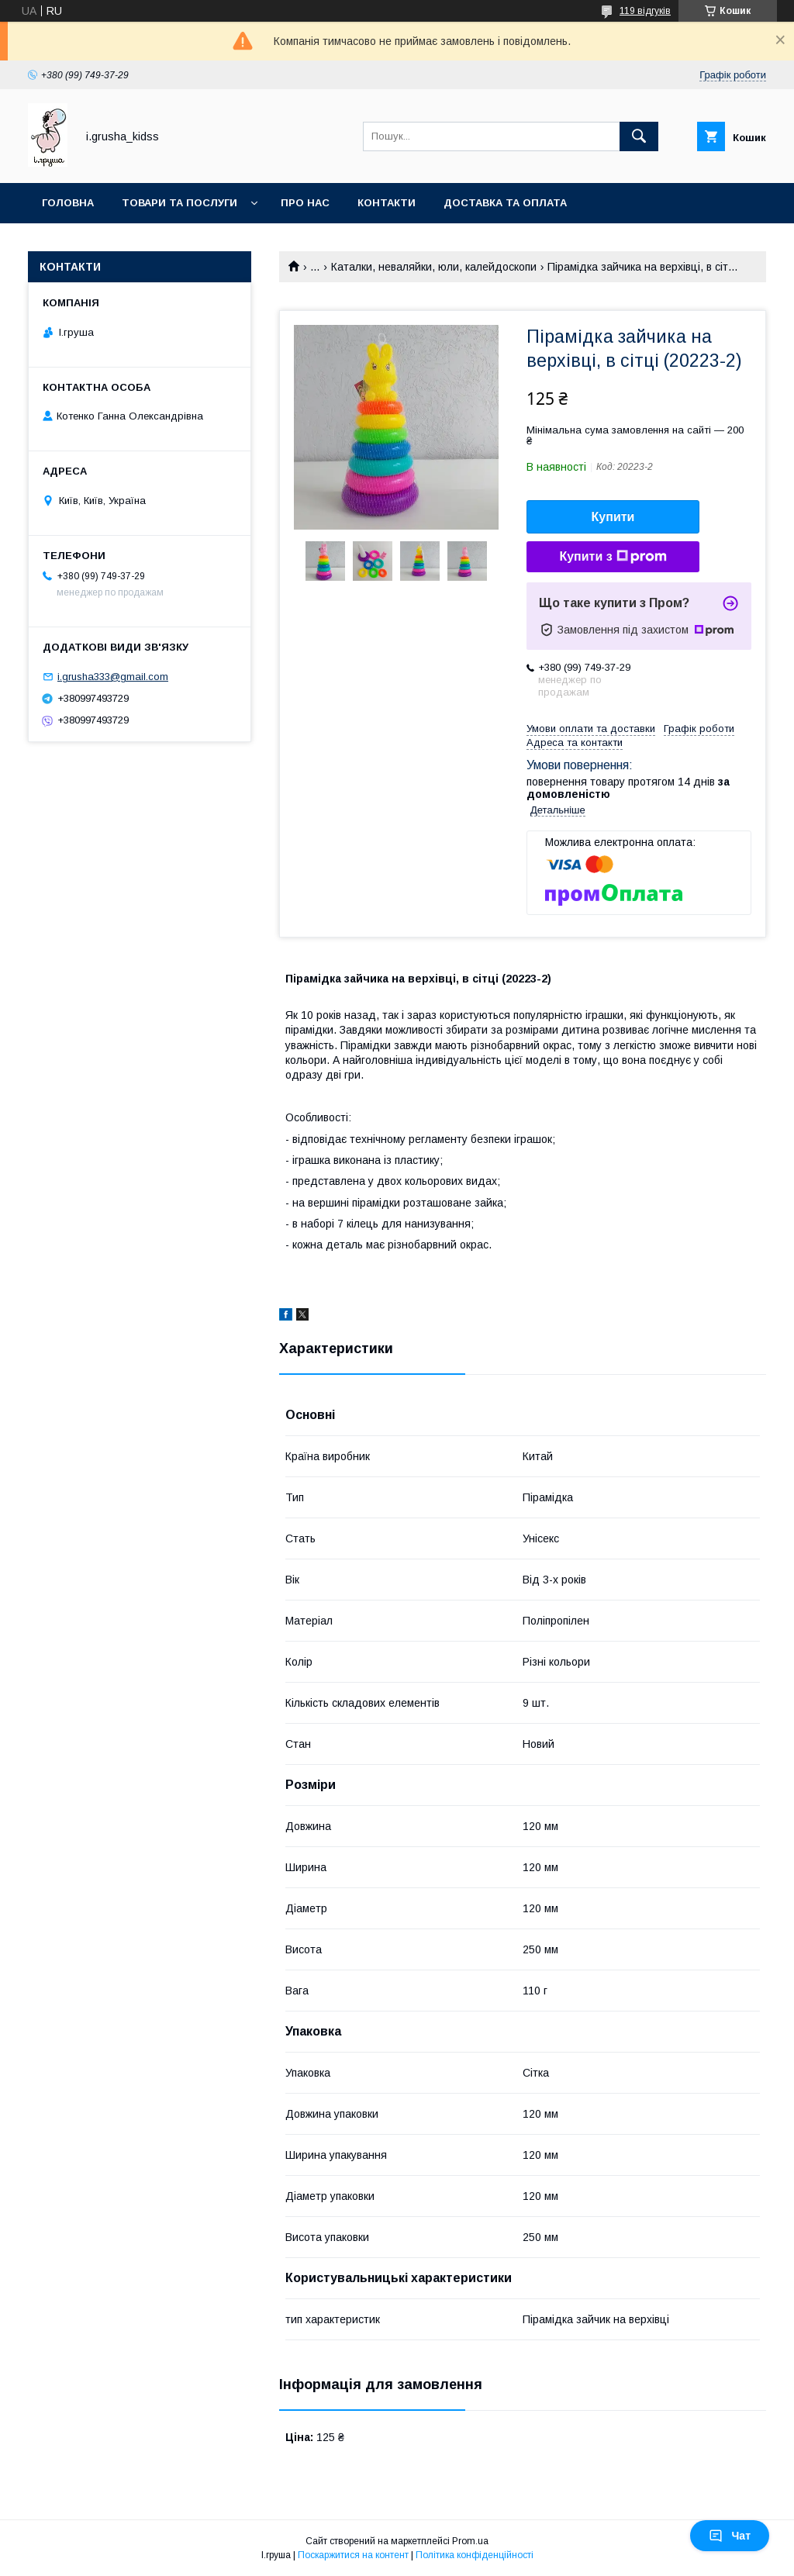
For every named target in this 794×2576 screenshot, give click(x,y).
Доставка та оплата (505, 203)
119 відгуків (645, 10)
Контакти (386, 203)
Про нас (305, 203)
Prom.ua (470, 2541)
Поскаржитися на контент (353, 2555)
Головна (68, 203)
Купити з (612, 557)
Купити (613, 516)
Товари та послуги (179, 203)
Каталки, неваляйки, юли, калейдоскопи (434, 267)
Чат (730, 2536)
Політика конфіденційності (474, 2555)
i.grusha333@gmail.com (112, 676)
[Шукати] (639, 136)
